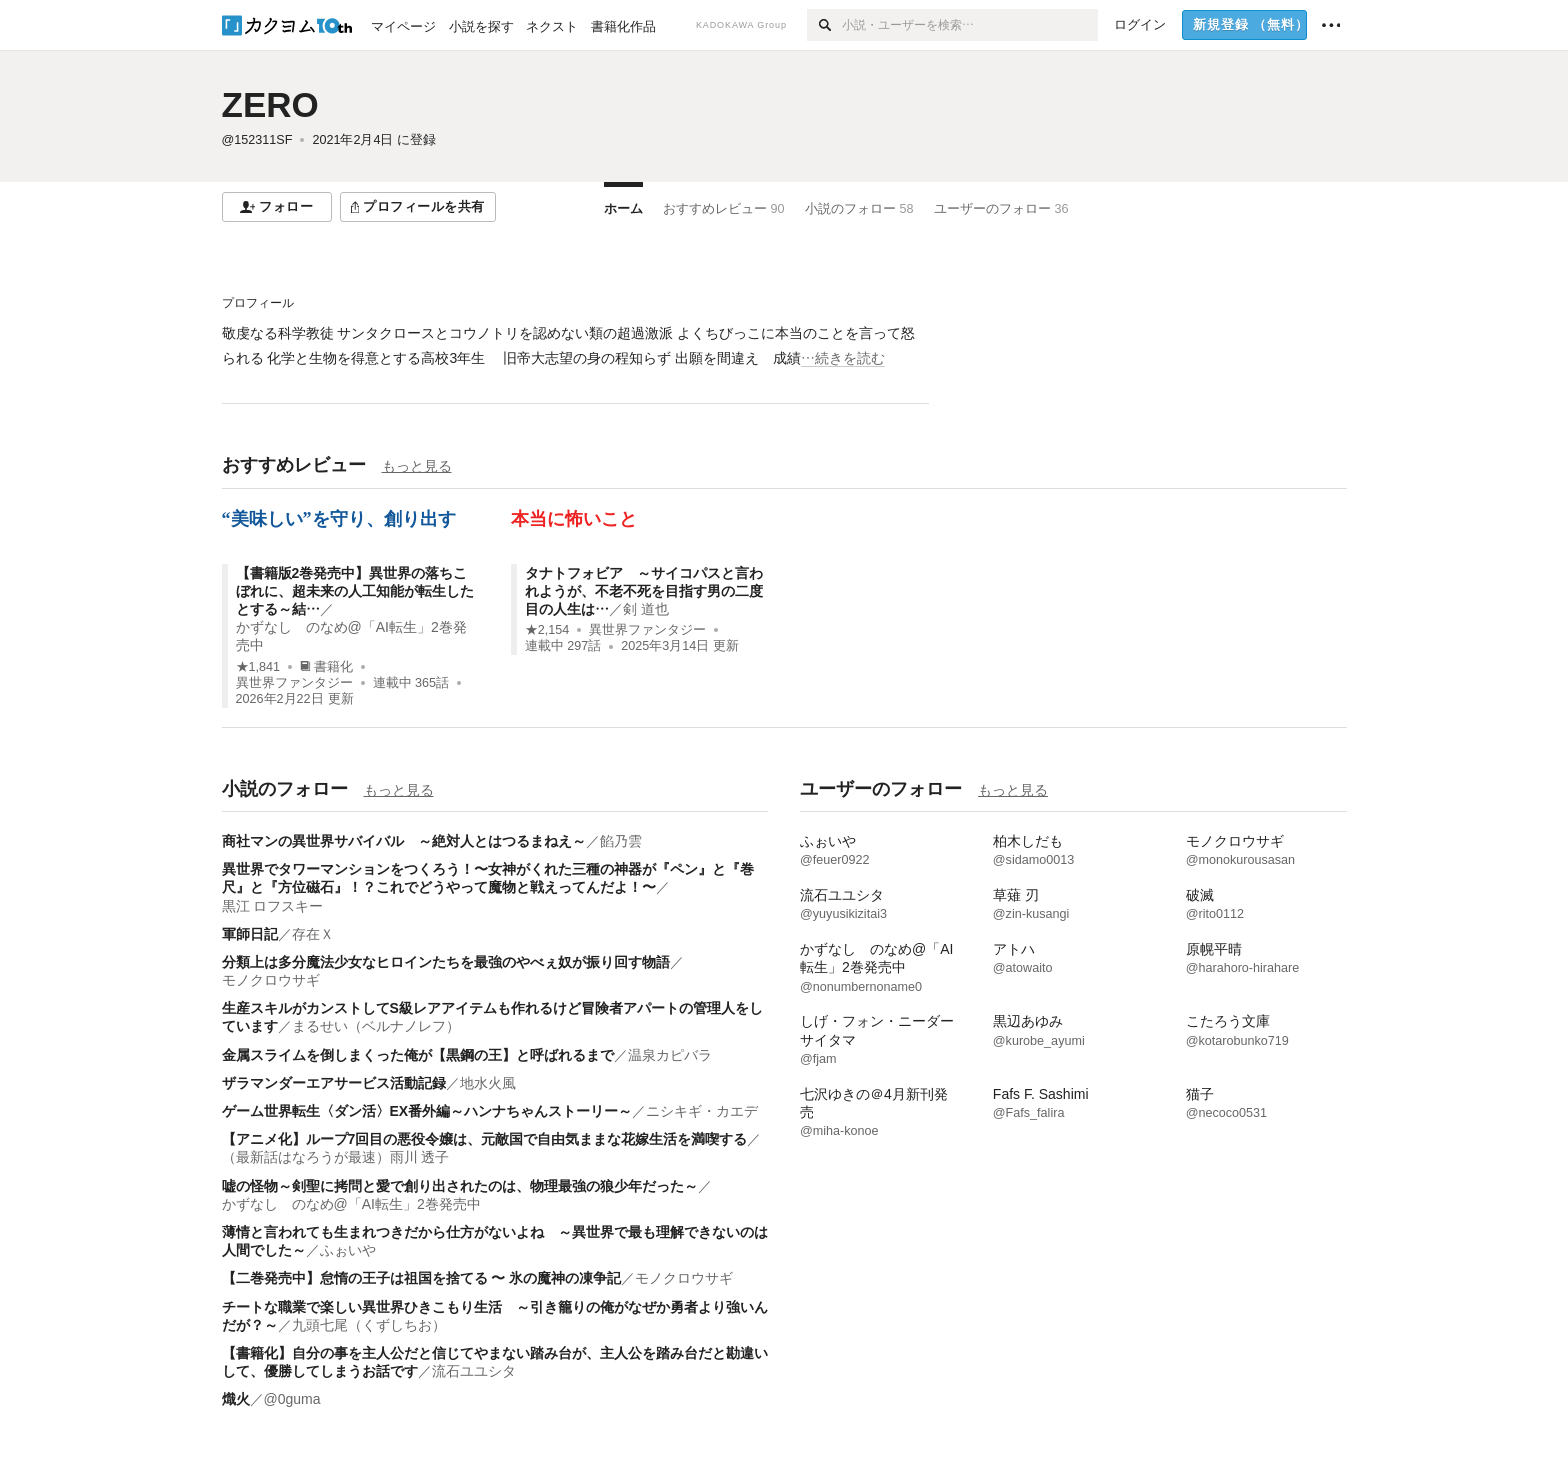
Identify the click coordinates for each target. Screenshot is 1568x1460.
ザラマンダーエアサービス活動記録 (334, 1083)
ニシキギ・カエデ (702, 1111)
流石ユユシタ (474, 1371)
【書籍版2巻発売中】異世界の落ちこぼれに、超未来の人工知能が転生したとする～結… (355, 591)
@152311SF (257, 140)
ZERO (270, 104)
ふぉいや (348, 1250)
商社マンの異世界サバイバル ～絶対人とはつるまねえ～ (404, 841)
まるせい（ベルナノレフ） (376, 1026)
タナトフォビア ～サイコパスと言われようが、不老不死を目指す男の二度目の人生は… (644, 591)
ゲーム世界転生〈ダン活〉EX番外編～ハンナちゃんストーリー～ (427, 1111)
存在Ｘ (313, 934)
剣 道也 (646, 609)
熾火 (236, 1399)
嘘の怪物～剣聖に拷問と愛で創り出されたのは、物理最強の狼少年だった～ (460, 1186)
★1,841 (258, 667)
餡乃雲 (621, 841)
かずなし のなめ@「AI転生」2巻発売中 (351, 1204)
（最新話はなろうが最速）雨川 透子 (336, 1157)
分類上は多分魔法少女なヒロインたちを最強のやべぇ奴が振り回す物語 (446, 962)
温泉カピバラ (670, 1055)
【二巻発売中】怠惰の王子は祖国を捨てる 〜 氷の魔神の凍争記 (422, 1278)
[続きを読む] (575, 346)
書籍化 (326, 667)
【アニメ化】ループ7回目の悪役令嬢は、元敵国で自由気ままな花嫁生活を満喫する (485, 1139)
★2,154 (547, 630)
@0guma (292, 1399)
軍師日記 (250, 934)
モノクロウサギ (271, 980)
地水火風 (488, 1083)
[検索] (824, 25)
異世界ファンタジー (294, 683)
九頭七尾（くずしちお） (369, 1325)
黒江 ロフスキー (273, 906)
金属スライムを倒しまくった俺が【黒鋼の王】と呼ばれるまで (418, 1055)
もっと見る (417, 466)
